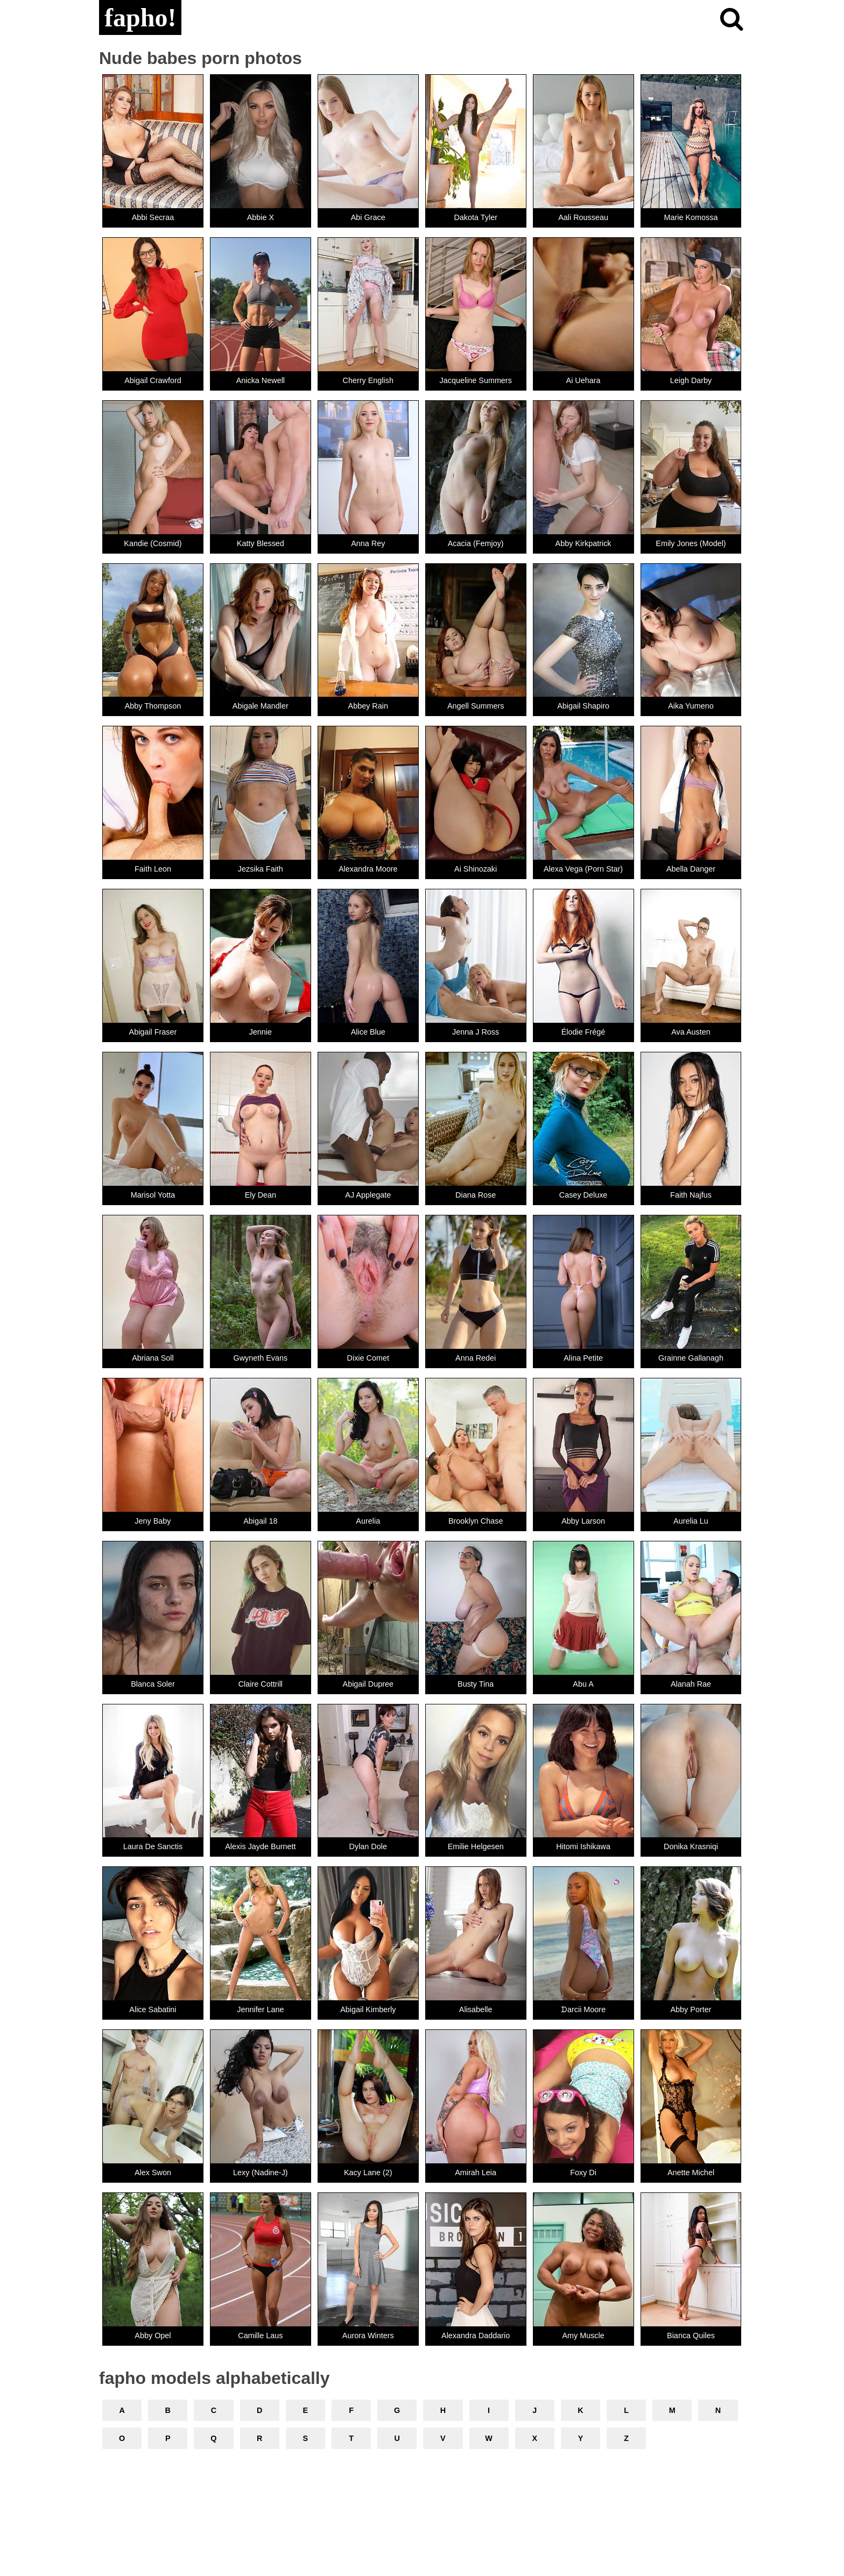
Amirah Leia (475, 2172)
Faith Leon (153, 869)
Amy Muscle (583, 2335)
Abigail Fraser (153, 1032)
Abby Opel (153, 2335)
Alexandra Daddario (475, 2335)
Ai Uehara (583, 380)
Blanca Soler (153, 1684)
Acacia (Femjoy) (476, 543)
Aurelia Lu (690, 1521)
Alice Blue (368, 1032)
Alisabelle (476, 2009)
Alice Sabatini (152, 2009)
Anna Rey (368, 543)
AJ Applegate (368, 1195)
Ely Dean (260, 1195)
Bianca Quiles (691, 2335)
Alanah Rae (691, 1684)
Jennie (260, 1032)
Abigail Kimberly (368, 2009)
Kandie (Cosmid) (152, 543)
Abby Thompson (153, 706)
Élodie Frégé (583, 1032)
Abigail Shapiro (583, 706)
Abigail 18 (260, 1521)
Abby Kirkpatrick (583, 543)
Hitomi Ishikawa (583, 1846)
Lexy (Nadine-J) (260, 2172)
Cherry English (368, 380)
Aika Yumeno (691, 706)
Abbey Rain (368, 706)
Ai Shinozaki (475, 869)
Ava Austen (691, 1032)
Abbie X (260, 217)
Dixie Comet (368, 1358)
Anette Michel (690, 2172)
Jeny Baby (153, 1521)
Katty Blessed (260, 543)
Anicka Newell (260, 380)
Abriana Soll (153, 1358)
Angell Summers (475, 706)
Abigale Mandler (261, 706)
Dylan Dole (368, 1846)
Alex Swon (153, 2172)
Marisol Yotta (153, 1195)
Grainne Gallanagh (690, 1358)
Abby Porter (690, 2009)
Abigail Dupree (368, 1684)
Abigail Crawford (152, 380)
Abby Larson (583, 1521)
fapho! (140, 17)
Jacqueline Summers (475, 380)
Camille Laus (260, 2335)
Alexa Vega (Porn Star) (583, 869)
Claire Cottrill (260, 1684)
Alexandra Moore (368, 869)
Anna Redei (475, 1358)
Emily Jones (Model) (691, 543)
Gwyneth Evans (260, 1358)
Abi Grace (368, 217)
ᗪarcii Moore (583, 2009)
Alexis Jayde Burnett (260, 1846)
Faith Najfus (691, 1195)
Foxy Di (583, 2172)
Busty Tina (476, 1684)
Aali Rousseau (583, 217)
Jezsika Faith (260, 869)
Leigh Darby (691, 380)
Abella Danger (690, 869)
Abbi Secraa (153, 217)
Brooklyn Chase (475, 1521)
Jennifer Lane (260, 2009)
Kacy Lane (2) (368, 2172)
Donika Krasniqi (691, 1846)
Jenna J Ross (475, 1032)
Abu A (583, 1684)
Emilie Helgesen (476, 1846)
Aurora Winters (368, 2335)
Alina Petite (583, 1358)
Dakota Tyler (475, 217)
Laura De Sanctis (152, 1846)
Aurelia (368, 1521)
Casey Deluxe (583, 1195)
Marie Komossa (691, 217)
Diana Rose (475, 1195)
